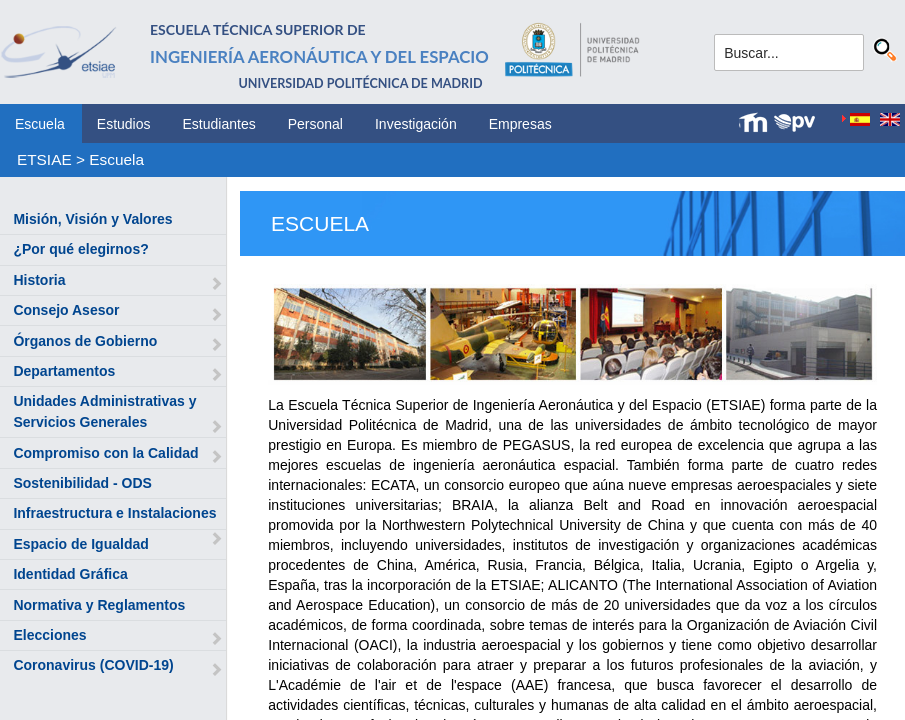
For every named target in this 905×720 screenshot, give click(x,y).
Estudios (124, 124)
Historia (39, 280)
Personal (315, 124)
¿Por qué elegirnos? (80, 249)
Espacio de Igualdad (80, 544)
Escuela (40, 124)
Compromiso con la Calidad (105, 453)
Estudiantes (219, 124)
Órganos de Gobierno (85, 341)
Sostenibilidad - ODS (82, 483)
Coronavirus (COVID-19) (93, 665)
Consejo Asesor (66, 310)
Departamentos (64, 371)
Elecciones (49, 635)
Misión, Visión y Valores (92, 219)
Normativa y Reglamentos (99, 605)
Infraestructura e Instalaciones (114, 513)
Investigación (416, 124)
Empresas (520, 124)
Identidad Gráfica (70, 574)
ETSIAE (44, 159)
